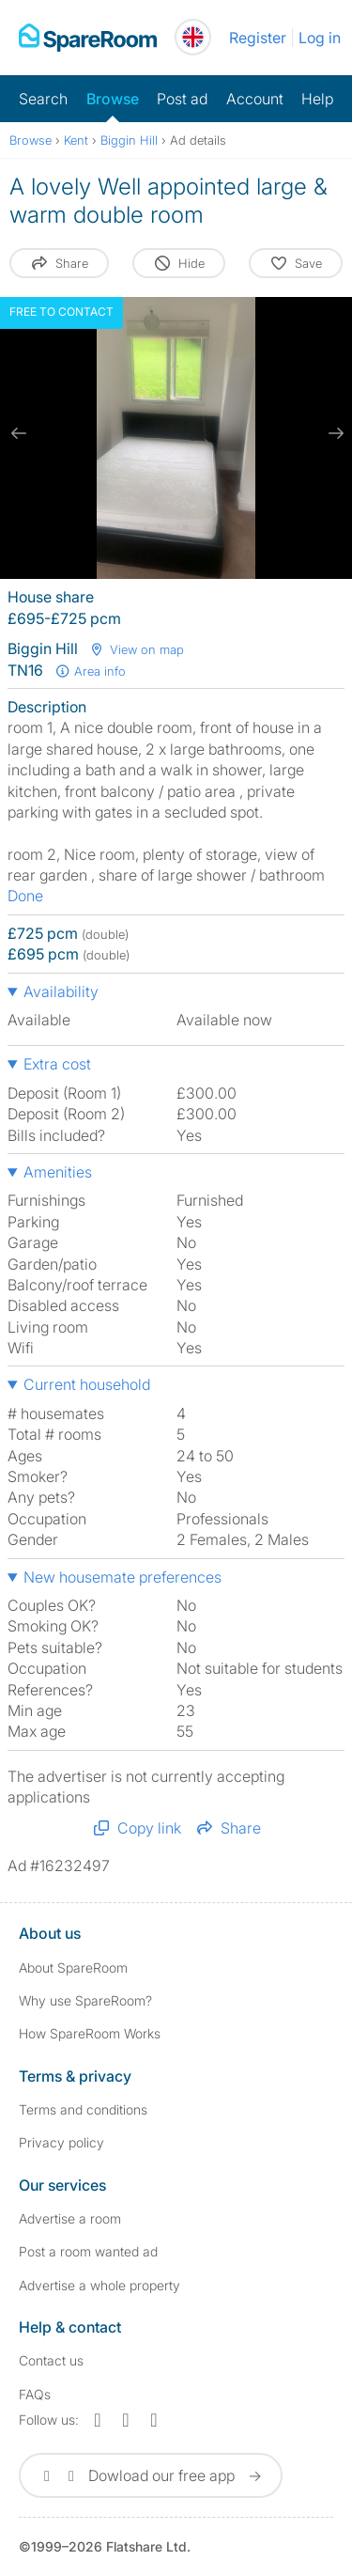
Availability (61, 991)
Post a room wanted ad (88, 2251)
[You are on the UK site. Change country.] (193, 37)
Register (257, 37)
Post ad (182, 98)
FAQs (35, 2394)
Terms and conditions (83, 2109)
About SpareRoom (73, 1967)
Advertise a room (70, 2218)
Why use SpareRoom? (85, 2000)
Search (43, 98)
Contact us (51, 2360)
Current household (86, 1384)
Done (25, 895)
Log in (319, 37)
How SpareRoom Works (90, 2033)
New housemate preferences (122, 1577)
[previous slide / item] (19, 433)
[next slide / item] (333, 433)
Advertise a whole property (99, 2285)
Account (254, 98)
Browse (112, 98)
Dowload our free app (150, 2475)
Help (317, 98)
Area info (90, 671)
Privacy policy (61, 2142)
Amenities (57, 1172)
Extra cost (57, 1063)
